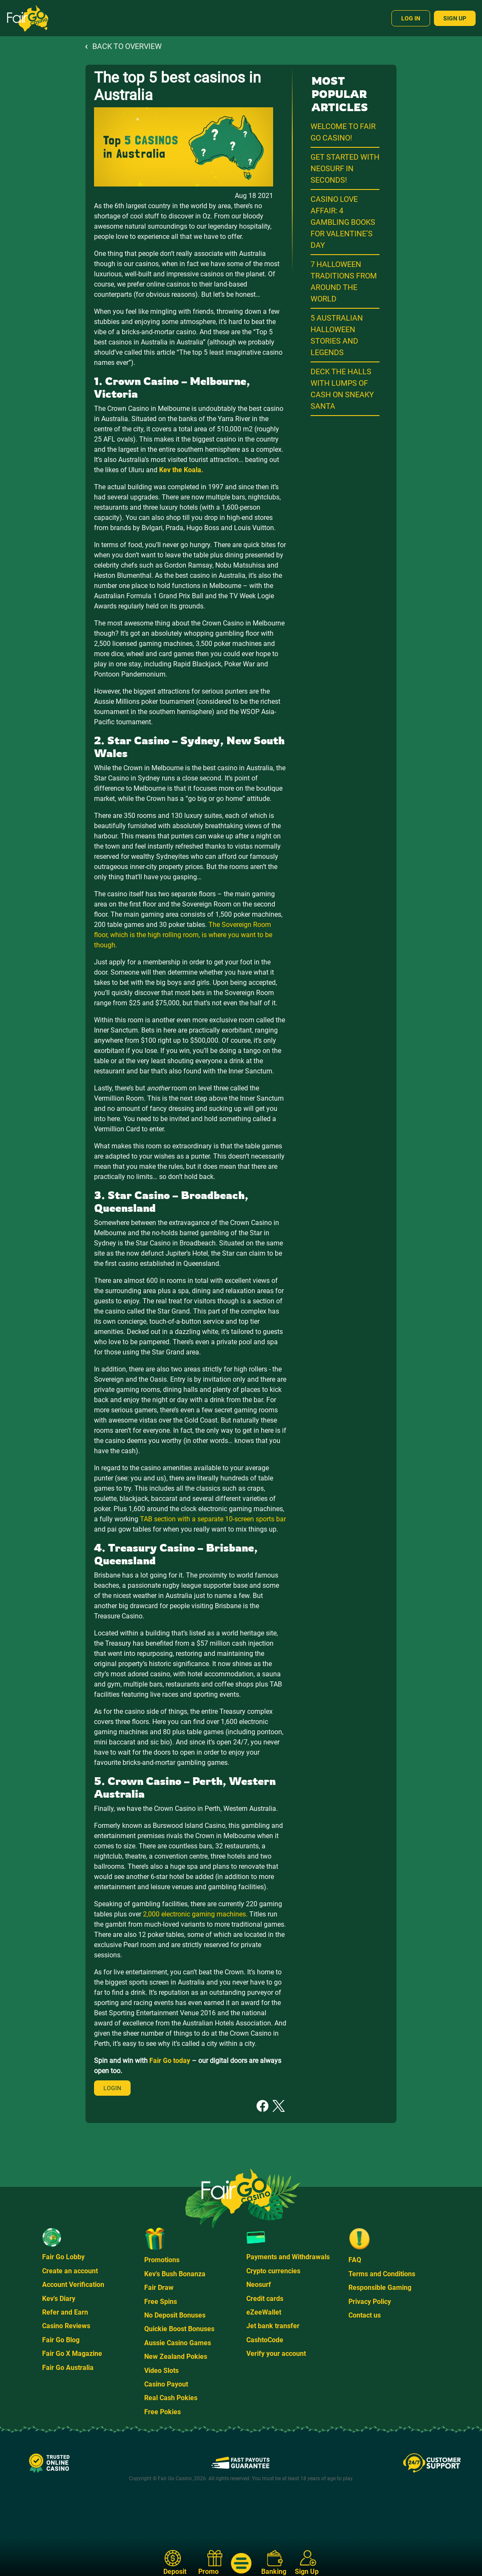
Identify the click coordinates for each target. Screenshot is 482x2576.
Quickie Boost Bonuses (179, 2329)
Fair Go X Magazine (72, 2353)
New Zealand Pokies (175, 2356)
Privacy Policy (369, 2302)
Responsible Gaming (379, 2287)
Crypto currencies (273, 2271)
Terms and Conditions (381, 2274)
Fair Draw (159, 2287)
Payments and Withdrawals (288, 2257)
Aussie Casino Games (177, 2343)
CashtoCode (264, 2340)
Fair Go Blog (61, 2340)
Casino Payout (166, 2384)
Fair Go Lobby (63, 2257)
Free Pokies (162, 2412)
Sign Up (454, 18)
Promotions (162, 2260)
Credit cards (264, 2299)
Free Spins (160, 2302)
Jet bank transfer (272, 2326)
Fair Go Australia (68, 2368)
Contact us (364, 2315)
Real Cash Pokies (170, 2398)
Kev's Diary (58, 2299)
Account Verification (73, 2285)
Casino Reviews (66, 2326)
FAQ (354, 2260)
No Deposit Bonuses (174, 2315)
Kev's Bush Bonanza (174, 2274)
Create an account (70, 2271)
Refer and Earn (65, 2312)
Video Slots (161, 2371)
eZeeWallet (263, 2312)
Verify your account (276, 2353)
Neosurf (258, 2285)
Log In (410, 18)
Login (112, 2088)
